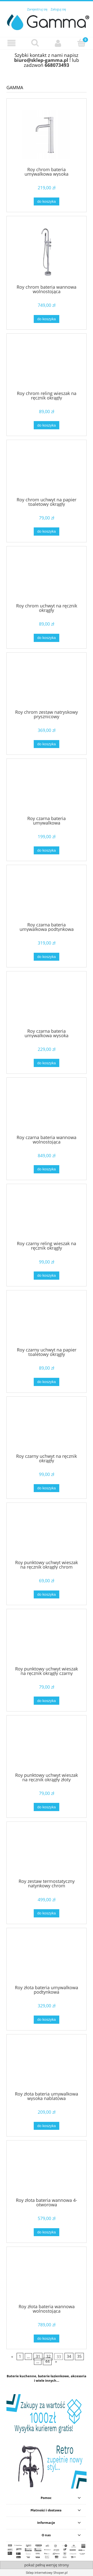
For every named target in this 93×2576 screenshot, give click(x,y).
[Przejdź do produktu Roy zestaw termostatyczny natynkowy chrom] (46, 1852)
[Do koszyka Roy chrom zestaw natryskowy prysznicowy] (46, 744)
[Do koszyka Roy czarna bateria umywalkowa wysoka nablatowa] (46, 1063)
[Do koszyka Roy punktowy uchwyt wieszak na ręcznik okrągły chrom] (46, 1594)
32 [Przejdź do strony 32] (48, 2356)
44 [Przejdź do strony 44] (47, 2361)
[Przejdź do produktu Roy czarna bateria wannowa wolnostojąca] (46, 1108)
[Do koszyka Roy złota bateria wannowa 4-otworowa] (46, 2232)
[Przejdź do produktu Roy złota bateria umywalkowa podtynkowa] (46, 1958)
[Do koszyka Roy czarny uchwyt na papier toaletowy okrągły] (46, 1382)
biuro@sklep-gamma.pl (41, 60)
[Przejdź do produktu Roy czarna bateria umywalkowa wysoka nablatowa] (46, 1001)
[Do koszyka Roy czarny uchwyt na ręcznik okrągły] (46, 1488)
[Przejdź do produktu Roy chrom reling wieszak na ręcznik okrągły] (46, 364)
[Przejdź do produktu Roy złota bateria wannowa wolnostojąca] (46, 2277)
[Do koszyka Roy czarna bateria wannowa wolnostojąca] (46, 1169)
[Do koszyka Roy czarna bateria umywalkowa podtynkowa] (46, 957)
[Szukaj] (35, 42)
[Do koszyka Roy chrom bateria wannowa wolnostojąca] (46, 319)
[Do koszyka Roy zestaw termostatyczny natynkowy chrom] (46, 1913)
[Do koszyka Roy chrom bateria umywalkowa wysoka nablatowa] (46, 202)
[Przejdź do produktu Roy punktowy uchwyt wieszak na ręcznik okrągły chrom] (46, 1533)
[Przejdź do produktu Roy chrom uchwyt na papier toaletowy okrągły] (46, 470)
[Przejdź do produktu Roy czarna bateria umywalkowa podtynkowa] (46, 895)
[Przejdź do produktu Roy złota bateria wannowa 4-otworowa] (46, 2170)
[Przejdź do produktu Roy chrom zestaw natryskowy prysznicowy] (46, 682)
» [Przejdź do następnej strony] (56, 2361)
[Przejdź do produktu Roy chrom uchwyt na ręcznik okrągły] (46, 576)
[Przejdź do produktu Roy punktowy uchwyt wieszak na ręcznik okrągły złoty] (46, 1745)
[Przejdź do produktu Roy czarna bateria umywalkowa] (46, 789)
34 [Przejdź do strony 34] (69, 2356)
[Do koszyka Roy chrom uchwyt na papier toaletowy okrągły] (46, 531)
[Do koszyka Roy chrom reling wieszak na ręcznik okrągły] (46, 425)
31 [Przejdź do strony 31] (38, 2356)
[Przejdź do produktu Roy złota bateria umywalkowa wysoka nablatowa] (46, 2064)
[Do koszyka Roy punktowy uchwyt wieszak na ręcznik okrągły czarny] (46, 1701)
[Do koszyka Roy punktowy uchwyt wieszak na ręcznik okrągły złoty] (46, 1807)
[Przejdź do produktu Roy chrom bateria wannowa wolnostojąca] (46, 252)
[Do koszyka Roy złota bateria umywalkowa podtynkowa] (46, 2020)
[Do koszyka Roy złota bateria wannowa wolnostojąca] (46, 2339)
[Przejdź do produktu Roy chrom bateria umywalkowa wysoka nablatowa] (46, 134)
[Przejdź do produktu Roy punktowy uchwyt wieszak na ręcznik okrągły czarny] (46, 1639)
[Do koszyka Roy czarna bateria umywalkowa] (46, 850)
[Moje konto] (58, 43)
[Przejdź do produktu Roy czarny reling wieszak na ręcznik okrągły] (46, 1214)
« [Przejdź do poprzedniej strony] (12, 2356)
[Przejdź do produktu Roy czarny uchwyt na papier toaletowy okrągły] (46, 1320)
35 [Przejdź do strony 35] (79, 2356)
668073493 (57, 65)
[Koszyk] (81, 42)
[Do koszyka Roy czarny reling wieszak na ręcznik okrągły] (46, 1275)
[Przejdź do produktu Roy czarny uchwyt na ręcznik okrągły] (46, 1426)
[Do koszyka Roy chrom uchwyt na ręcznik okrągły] (46, 638)
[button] (11, 43)
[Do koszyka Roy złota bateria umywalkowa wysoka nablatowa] (46, 2126)
